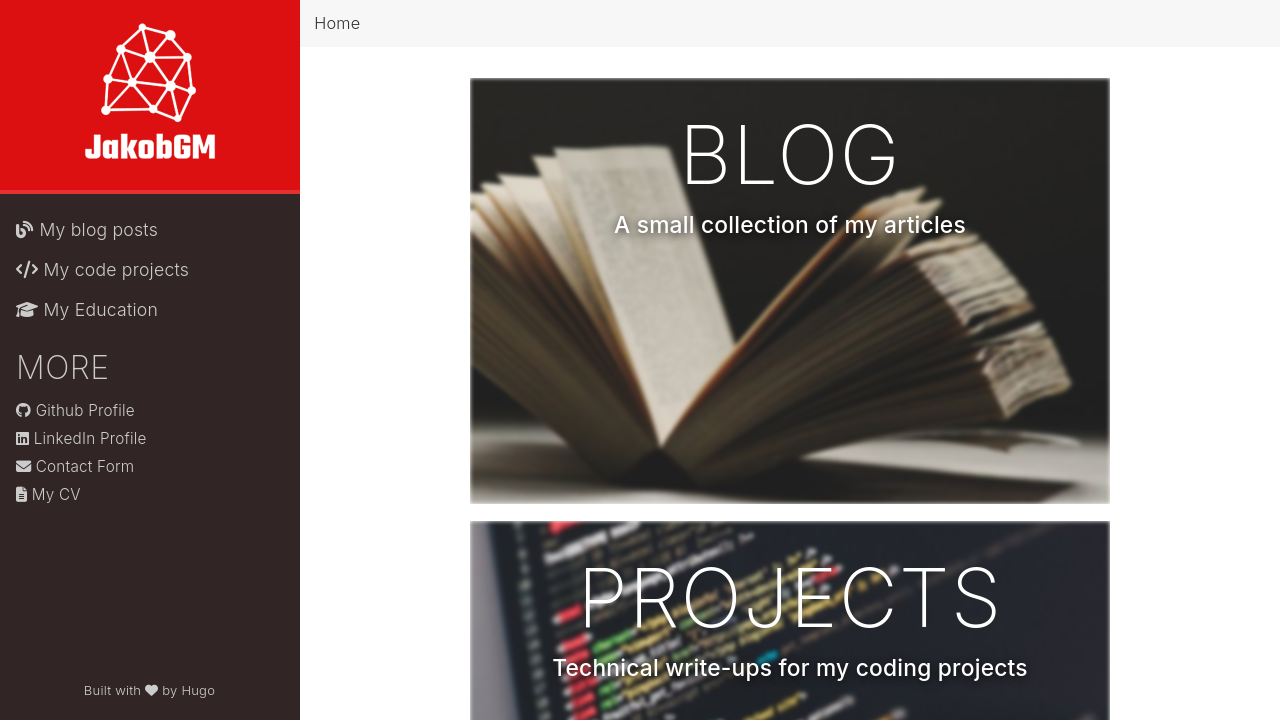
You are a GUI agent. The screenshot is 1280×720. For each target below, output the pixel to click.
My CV (48, 494)
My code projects (102, 269)
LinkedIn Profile (81, 438)
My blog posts (87, 229)
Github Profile (75, 410)
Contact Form (75, 466)
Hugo (198, 690)
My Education (87, 309)
